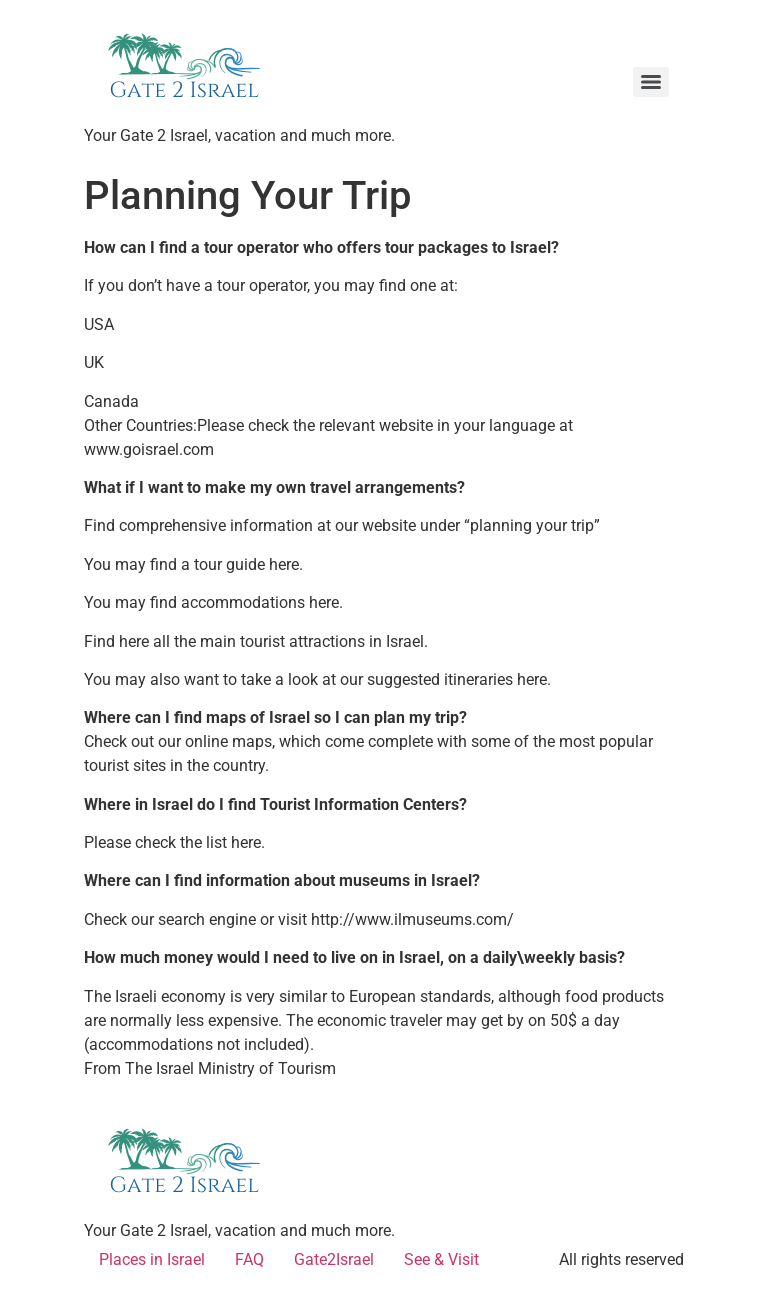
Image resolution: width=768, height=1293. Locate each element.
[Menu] (651, 82)
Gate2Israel (334, 1259)
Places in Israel (152, 1259)
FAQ (249, 1259)
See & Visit (441, 1259)
